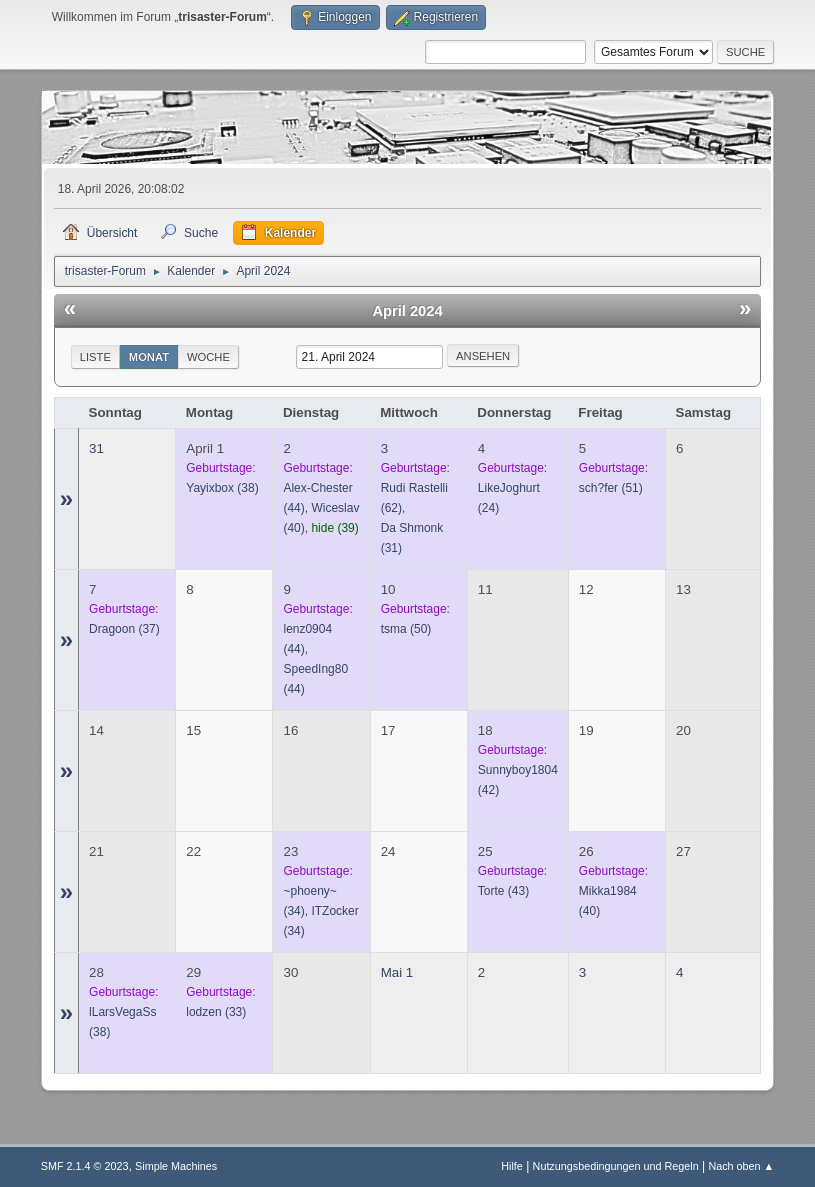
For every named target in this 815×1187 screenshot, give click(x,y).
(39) (334, 528)
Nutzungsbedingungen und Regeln (616, 1166)
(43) (503, 891)
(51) (611, 488)
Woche (208, 357)
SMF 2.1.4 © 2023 (85, 1166)
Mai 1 (397, 972)
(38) (222, 488)
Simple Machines (176, 1166)
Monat (149, 357)
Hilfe (512, 1166)
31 (96, 448)
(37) (124, 629)
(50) (406, 629)
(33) (216, 1012)
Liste (95, 357)
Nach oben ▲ (741, 1166)
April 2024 (407, 311)
